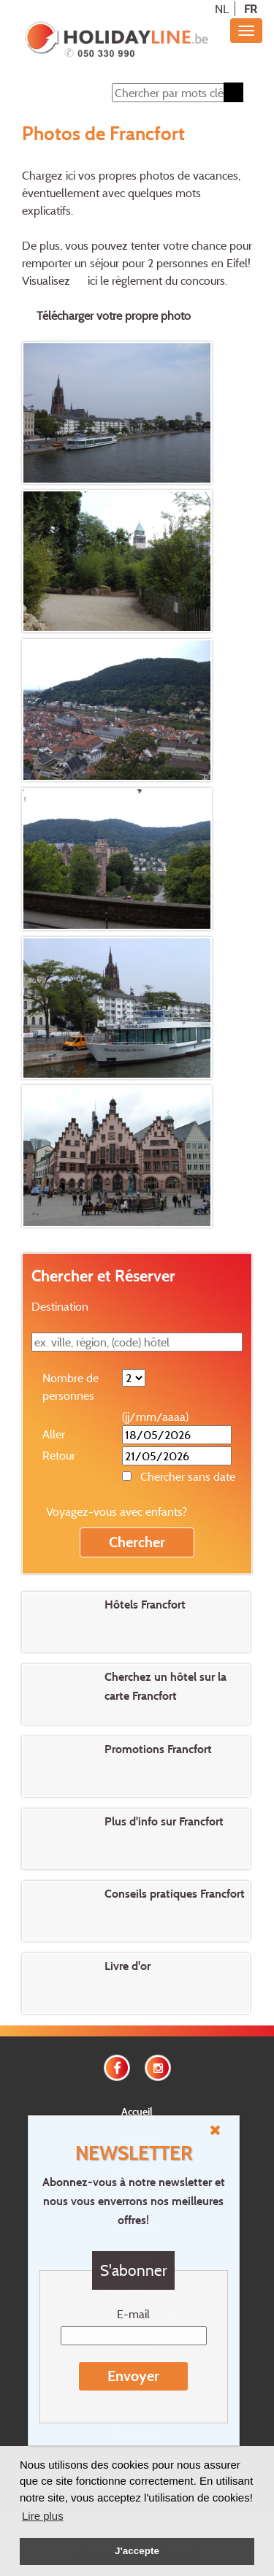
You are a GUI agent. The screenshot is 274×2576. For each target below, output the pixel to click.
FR (250, 8)
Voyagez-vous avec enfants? (116, 1511)
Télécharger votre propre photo (114, 315)
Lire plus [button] (43, 2516)
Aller (53, 1434)
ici (92, 280)
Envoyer (133, 2376)
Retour (58, 1455)
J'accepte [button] (137, 2550)
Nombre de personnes (70, 1387)
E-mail (133, 2314)
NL (222, 8)
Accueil (137, 2111)
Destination (59, 1306)
